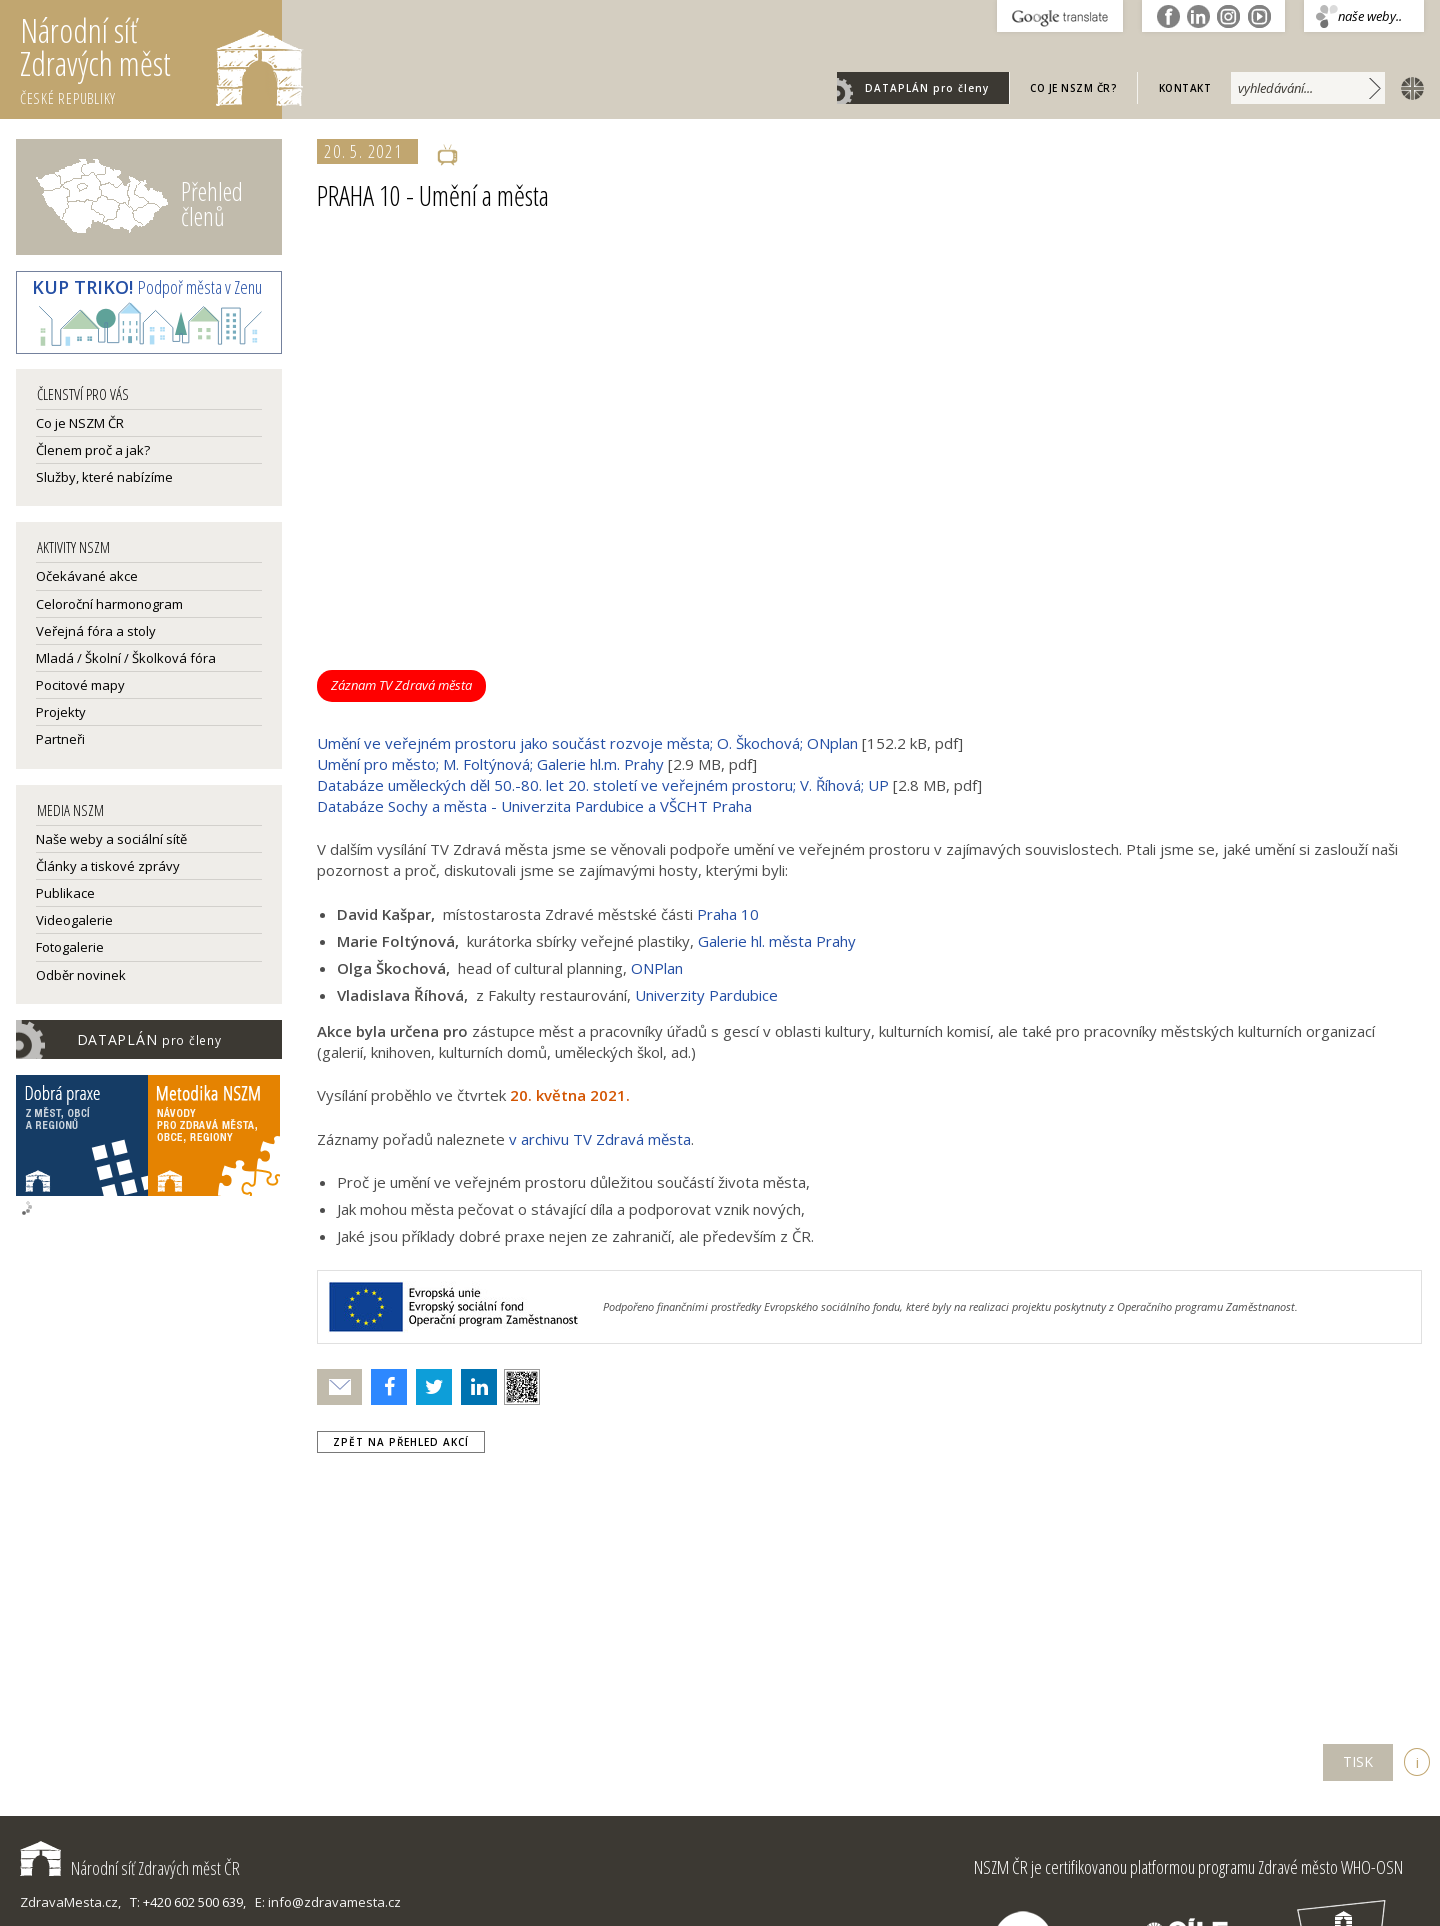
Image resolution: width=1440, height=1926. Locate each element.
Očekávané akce (87, 576)
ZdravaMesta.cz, (70, 1902)
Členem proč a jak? (93, 450)
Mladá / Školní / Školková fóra (126, 658)
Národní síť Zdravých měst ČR (130, 1868)
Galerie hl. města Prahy (777, 941)
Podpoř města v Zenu (147, 287)
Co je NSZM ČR (80, 423)
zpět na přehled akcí (401, 1442)
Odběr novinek (81, 975)
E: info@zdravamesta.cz (328, 1902)
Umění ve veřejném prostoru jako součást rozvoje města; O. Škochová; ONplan (587, 743)
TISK (1358, 1761)
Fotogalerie (70, 947)
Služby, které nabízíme (104, 477)
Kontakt (1185, 88)
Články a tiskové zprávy (108, 866)
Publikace (65, 893)
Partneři (60, 739)
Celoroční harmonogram (109, 604)
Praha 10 (728, 914)
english (1408, 87)
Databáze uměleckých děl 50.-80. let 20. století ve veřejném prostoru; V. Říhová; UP (603, 785)
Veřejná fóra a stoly (96, 631)
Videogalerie (74, 920)
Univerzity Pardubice (706, 995)
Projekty (61, 712)
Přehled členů (212, 203)
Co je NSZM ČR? (1073, 88)
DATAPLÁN (927, 88)
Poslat (340, 1387)
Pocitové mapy (80, 685)
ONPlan (657, 968)
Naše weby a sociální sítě (111, 839)
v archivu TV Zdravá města (600, 1139)
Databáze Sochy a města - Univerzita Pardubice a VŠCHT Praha (534, 806)
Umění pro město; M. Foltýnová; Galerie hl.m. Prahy (490, 764)
